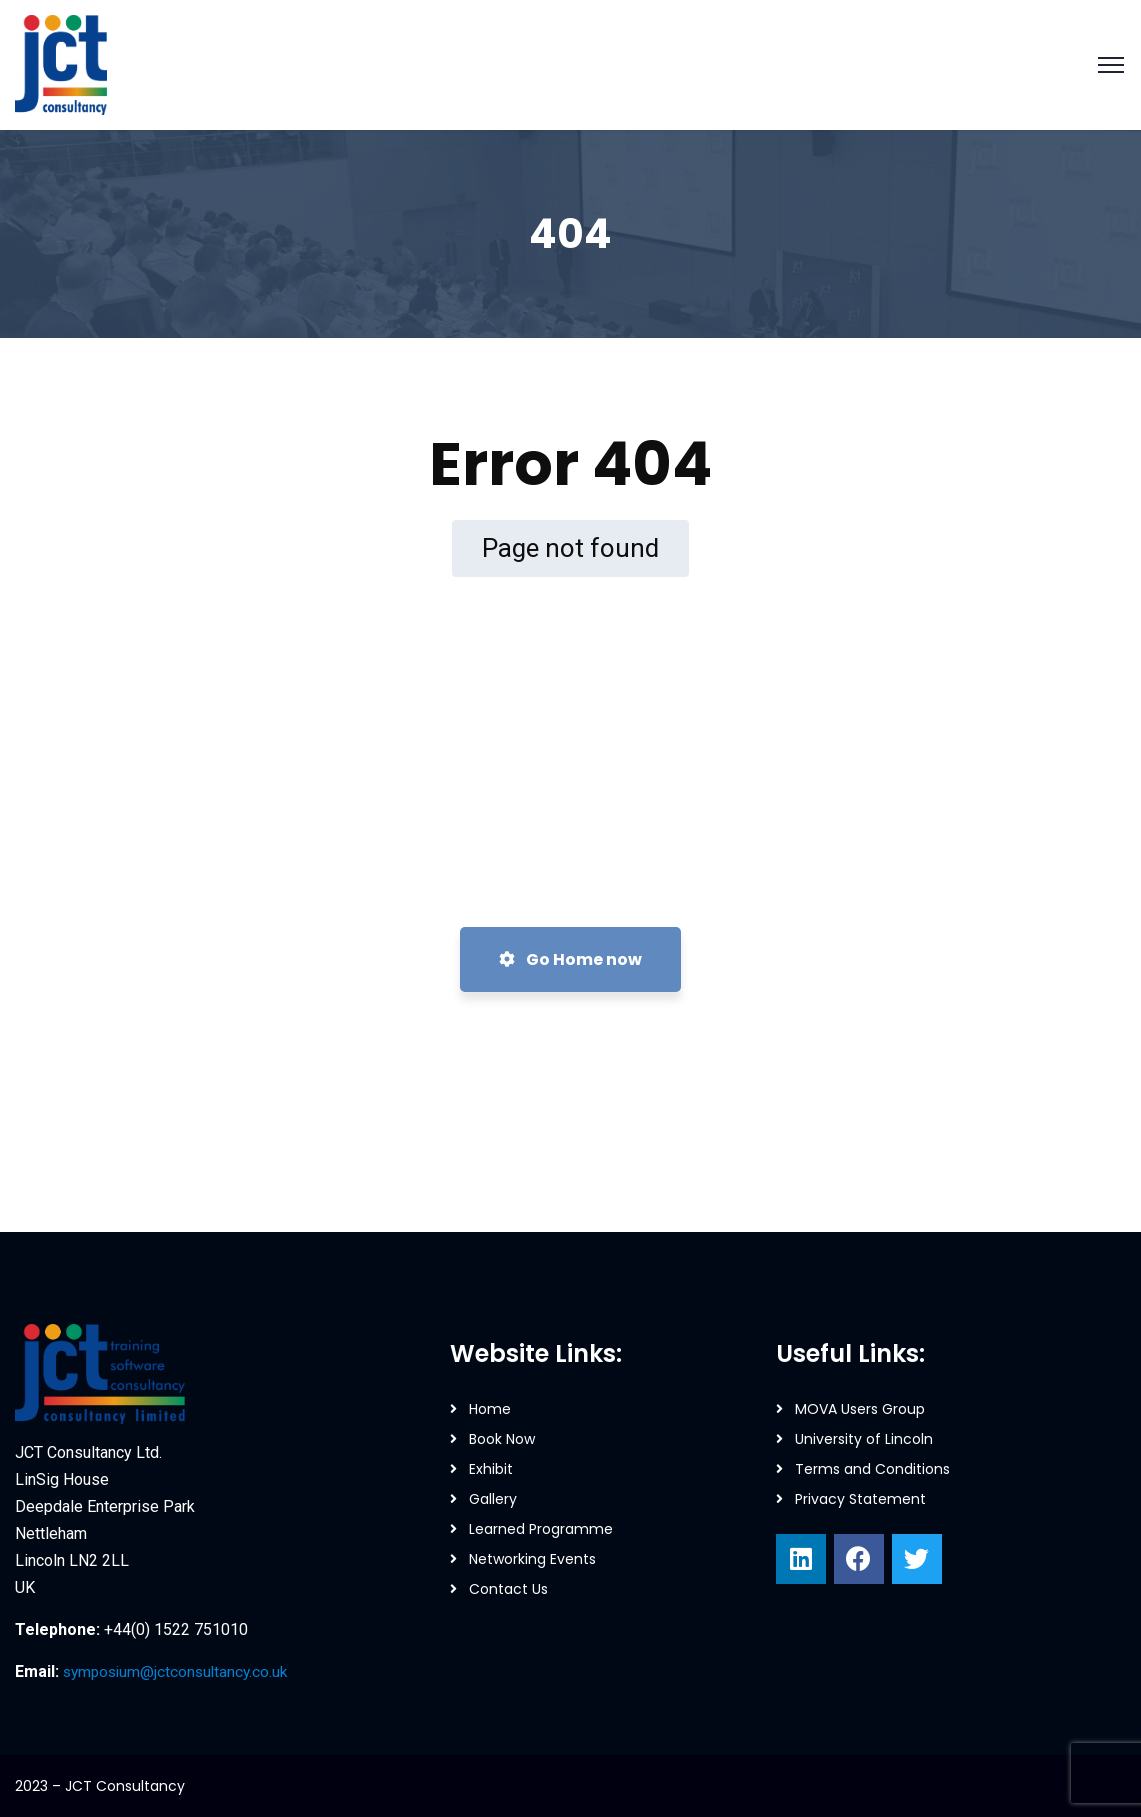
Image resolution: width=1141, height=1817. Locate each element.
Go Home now (570, 959)
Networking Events (532, 1559)
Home (490, 1409)
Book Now (502, 1439)
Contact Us (508, 1589)
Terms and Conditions (872, 1469)
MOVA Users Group (860, 1409)
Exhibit (491, 1469)
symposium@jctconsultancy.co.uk (179, 1671)
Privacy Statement (860, 1499)
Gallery (493, 1499)
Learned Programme (541, 1529)
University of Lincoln (864, 1439)
